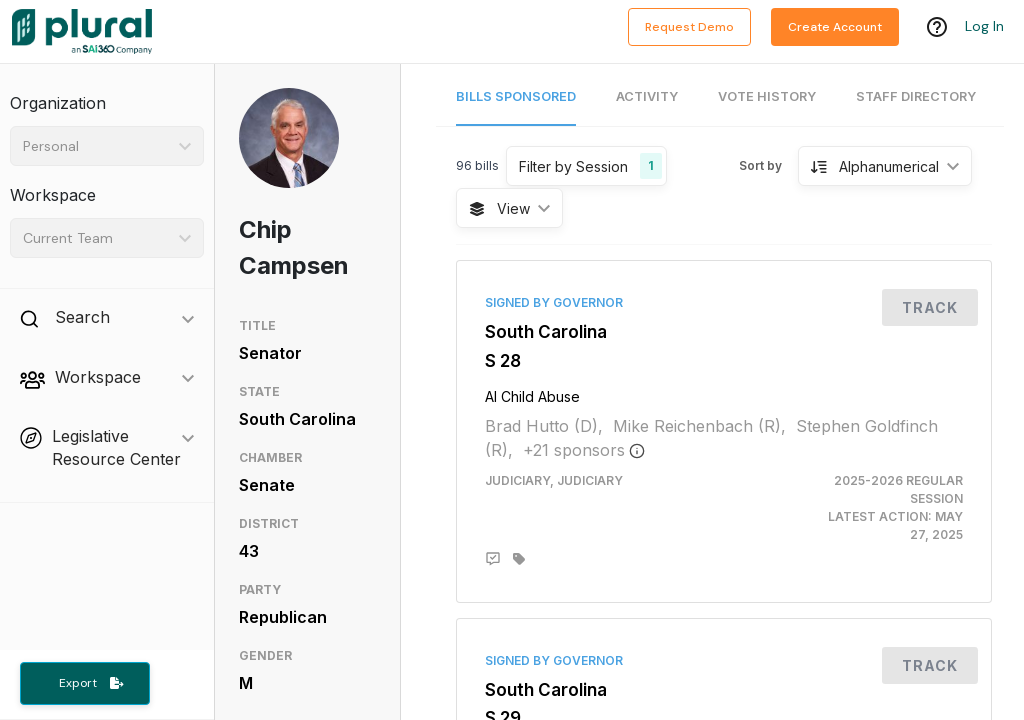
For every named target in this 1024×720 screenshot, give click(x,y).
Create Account (835, 27)
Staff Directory (916, 96)
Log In (984, 27)
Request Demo (689, 27)
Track (930, 307)
